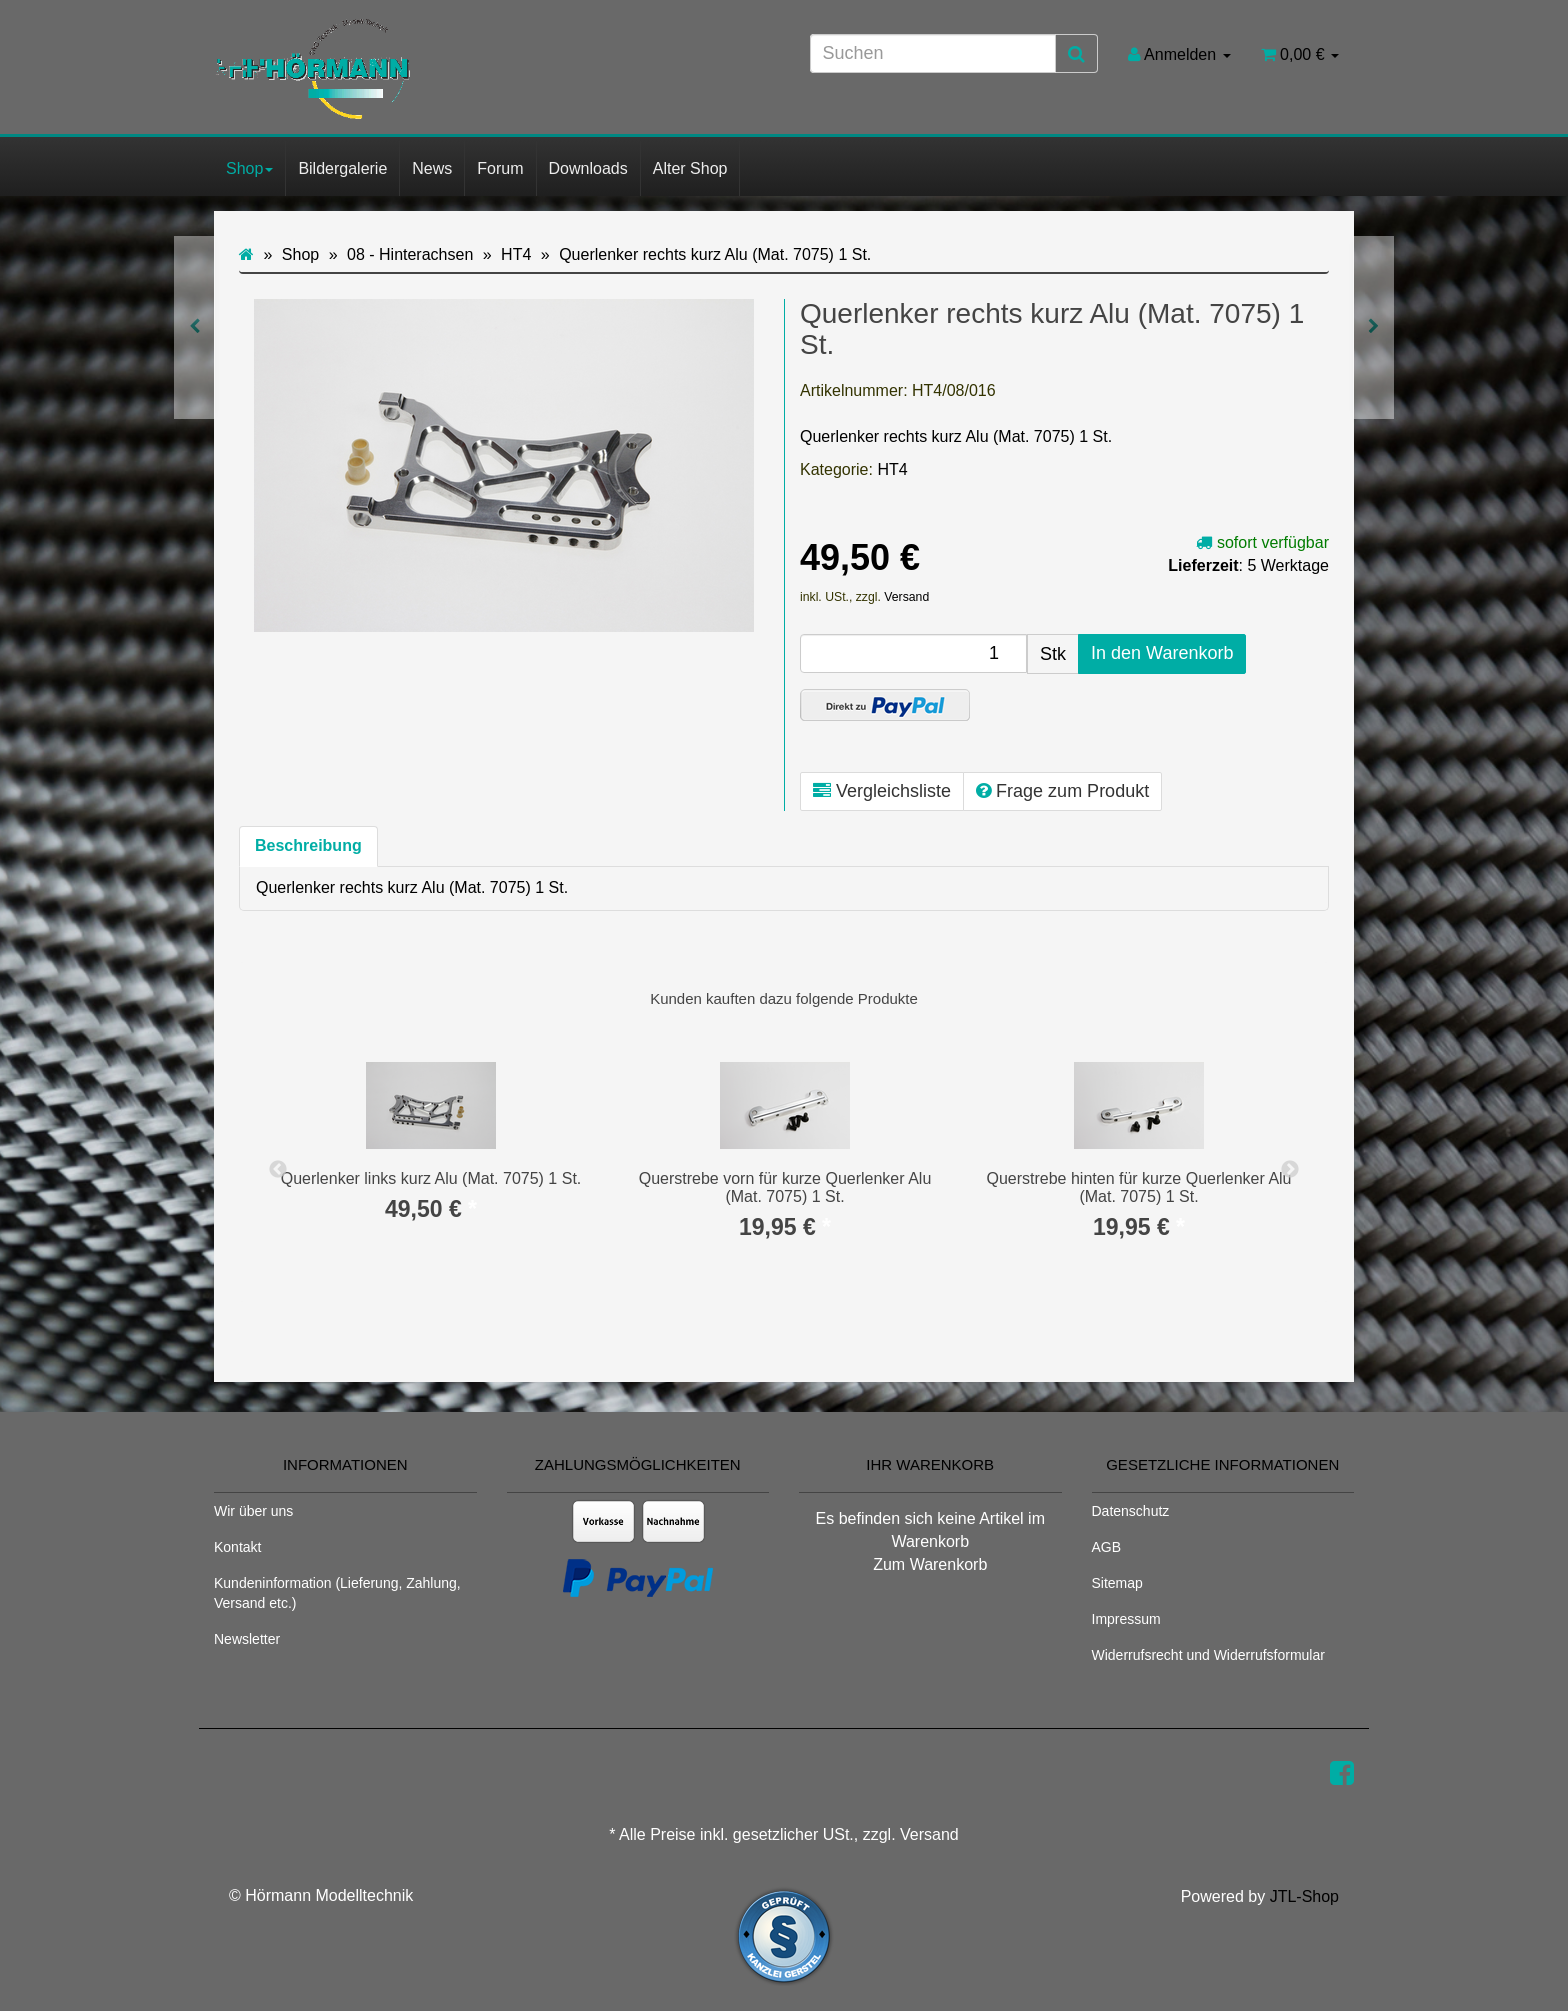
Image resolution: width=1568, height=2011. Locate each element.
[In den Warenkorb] (1162, 654)
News (432, 168)
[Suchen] (933, 53)
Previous (278, 1170)
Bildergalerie (342, 168)
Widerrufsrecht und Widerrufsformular (1208, 1655)
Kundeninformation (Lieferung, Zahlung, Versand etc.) (337, 1593)
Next (1290, 1170)
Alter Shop (690, 168)
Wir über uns (253, 1511)
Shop (249, 168)
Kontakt (237, 1547)
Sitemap (1117, 1583)
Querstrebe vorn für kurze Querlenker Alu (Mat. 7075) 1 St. (785, 1187)
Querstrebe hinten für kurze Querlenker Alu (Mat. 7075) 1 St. (1138, 1187)
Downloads (588, 168)
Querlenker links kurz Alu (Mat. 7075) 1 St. (431, 1178)
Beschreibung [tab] (308, 845)
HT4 (892, 469)
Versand (906, 597)
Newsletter (247, 1639)
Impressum (1126, 1619)
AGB (1107, 1547)
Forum (500, 168)
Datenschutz (1131, 1511)
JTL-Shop (1304, 1896)
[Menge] (913, 653)
